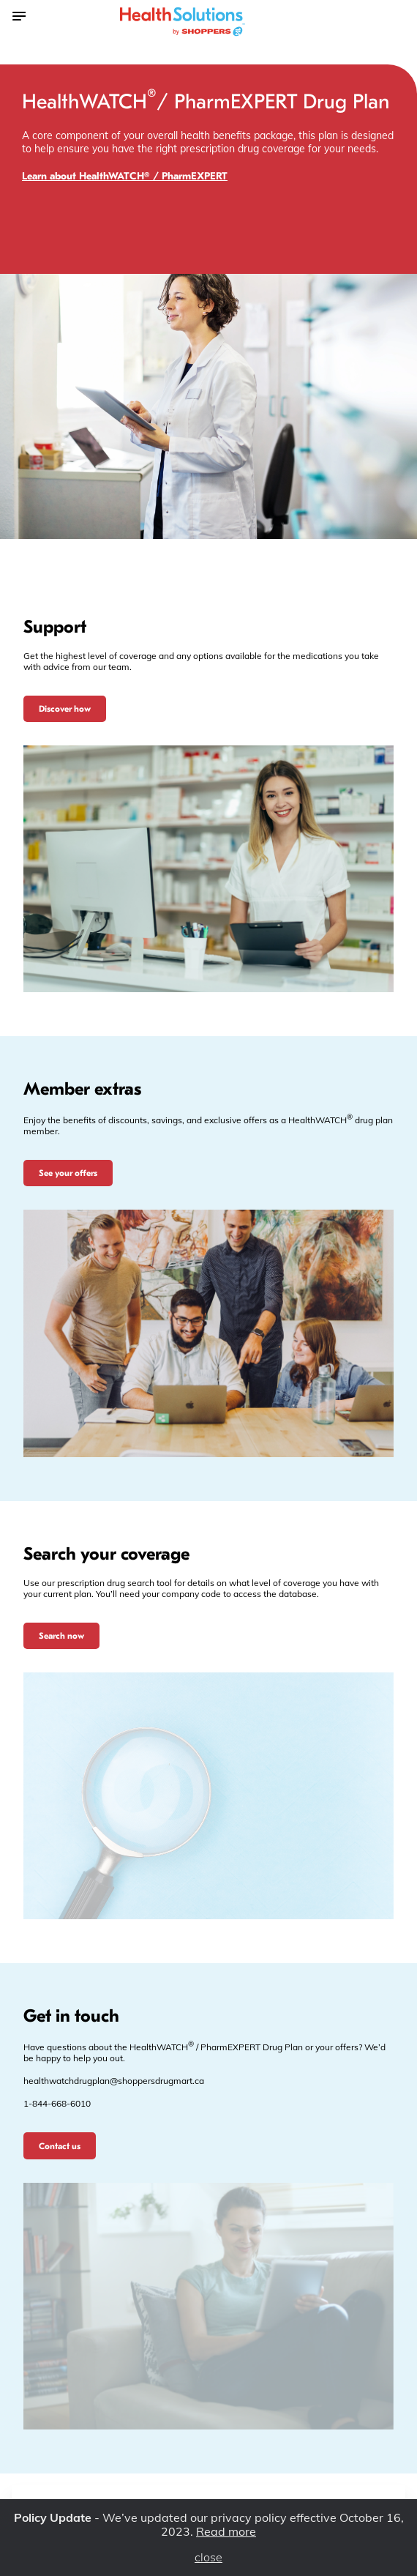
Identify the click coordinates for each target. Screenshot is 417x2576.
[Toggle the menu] (18, 14)
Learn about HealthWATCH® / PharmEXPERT (125, 176)
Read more (226, 2531)
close (208, 2557)
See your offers (68, 1173)
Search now (61, 1636)
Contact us (59, 2146)
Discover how (65, 709)
